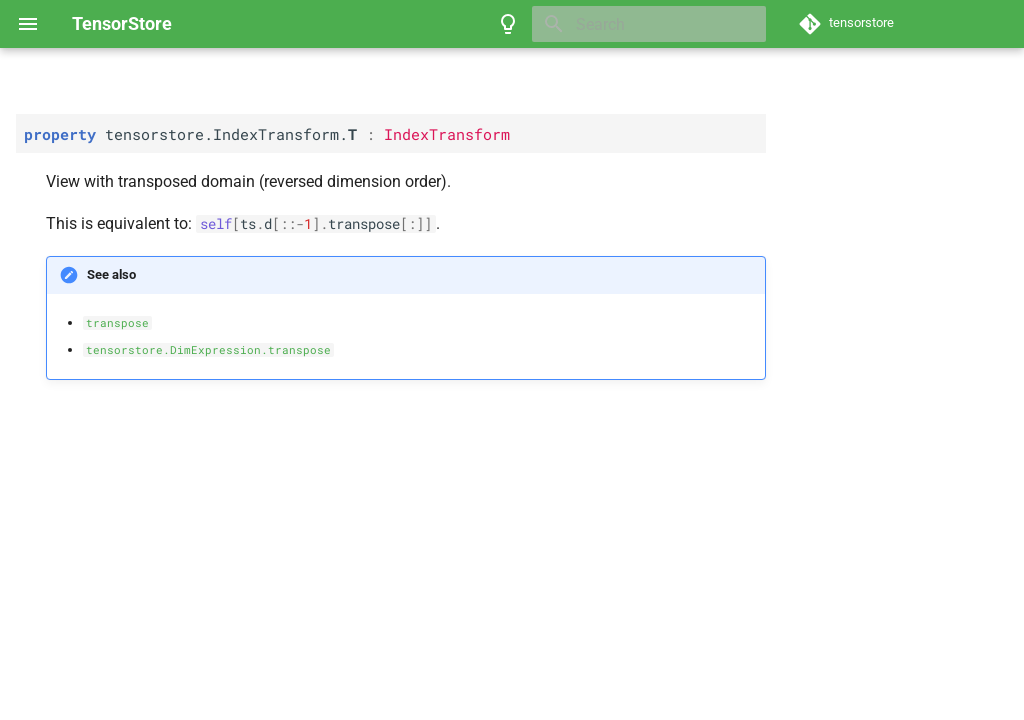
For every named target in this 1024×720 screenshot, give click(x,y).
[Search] (649, 24)
